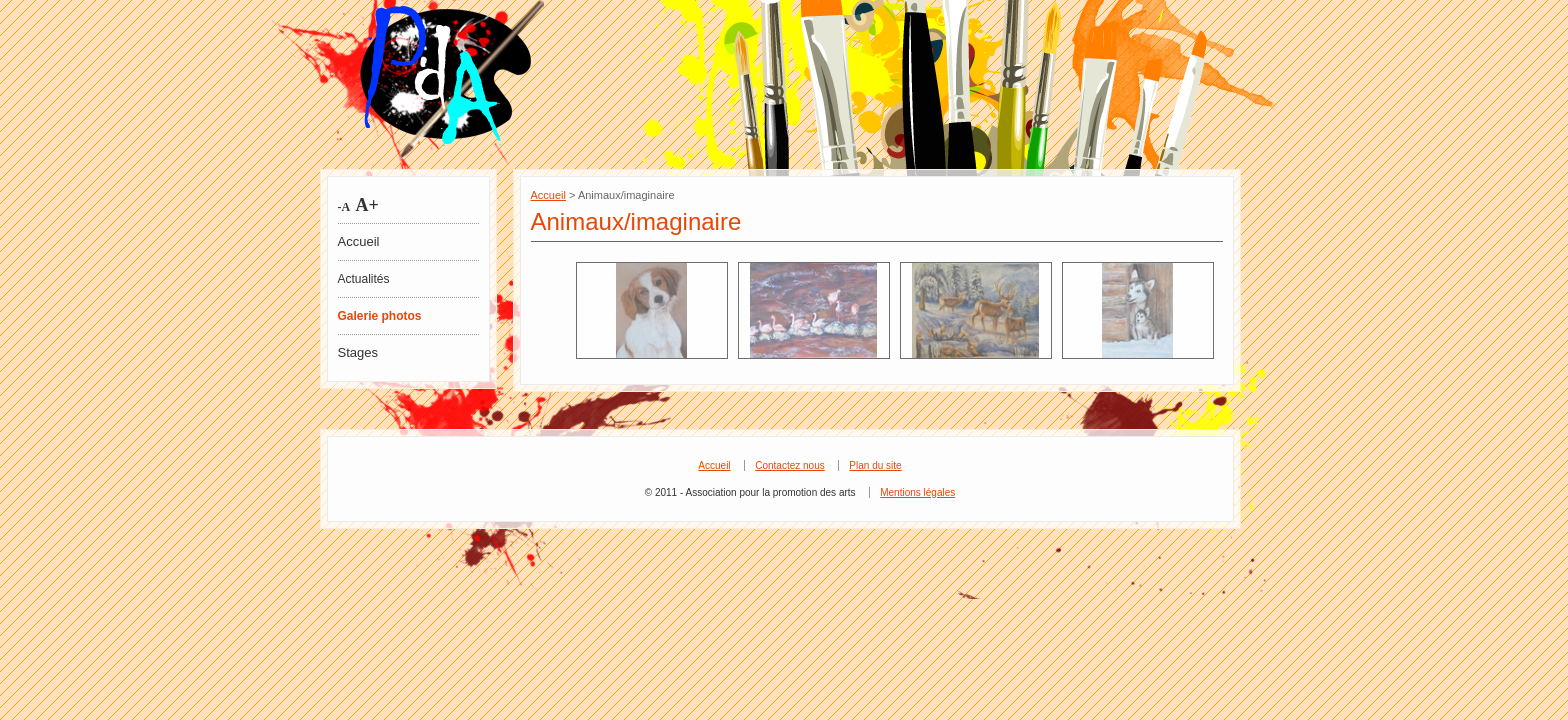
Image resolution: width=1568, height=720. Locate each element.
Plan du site (875, 465)
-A (344, 207)
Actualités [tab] (364, 279)
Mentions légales (917, 492)
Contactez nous (790, 465)
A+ (365, 205)
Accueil (359, 241)
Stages (358, 352)
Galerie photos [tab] (380, 316)
